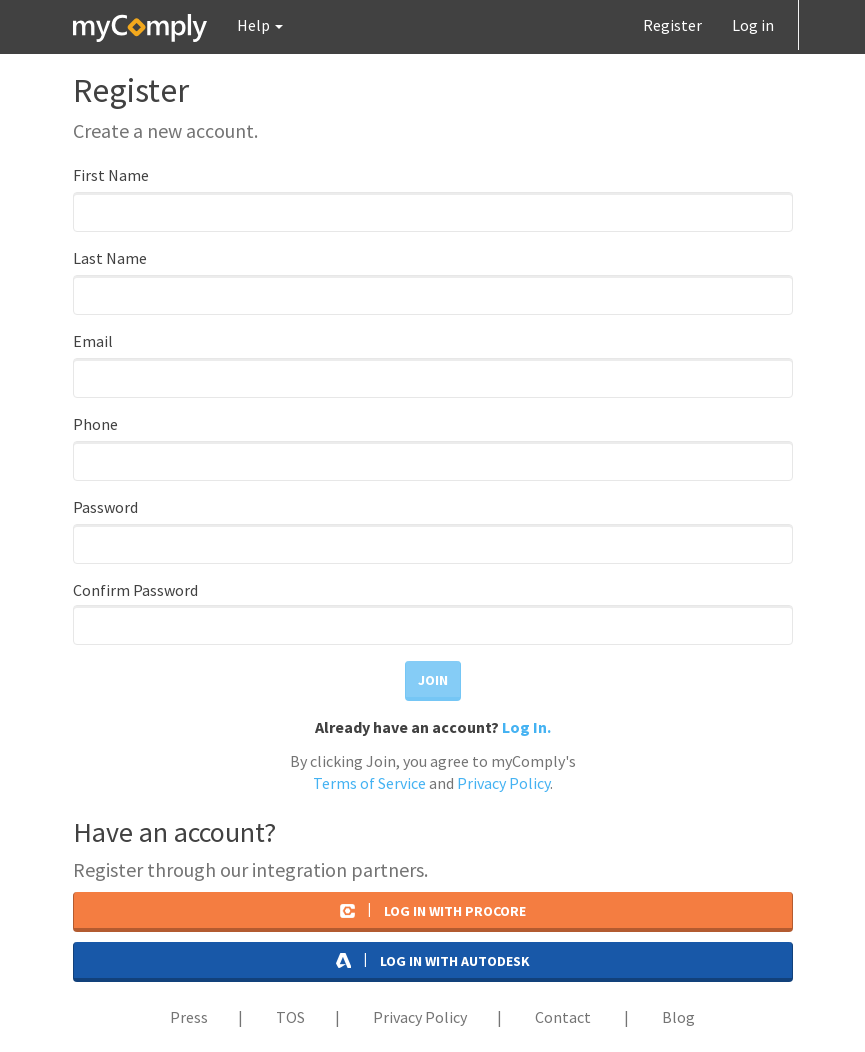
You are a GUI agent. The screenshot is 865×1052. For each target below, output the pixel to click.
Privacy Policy (503, 783)
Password (105, 507)
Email (93, 341)
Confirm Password (135, 590)
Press (189, 1017)
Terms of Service (369, 783)
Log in (753, 25)
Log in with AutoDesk (433, 960)
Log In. (526, 727)
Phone (95, 424)
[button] (260, 25)
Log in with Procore (433, 910)
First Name (111, 175)
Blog (678, 1017)
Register (672, 25)
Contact (563, 1017)
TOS (290, 1017)
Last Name (110, 258)
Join (433, 680)
